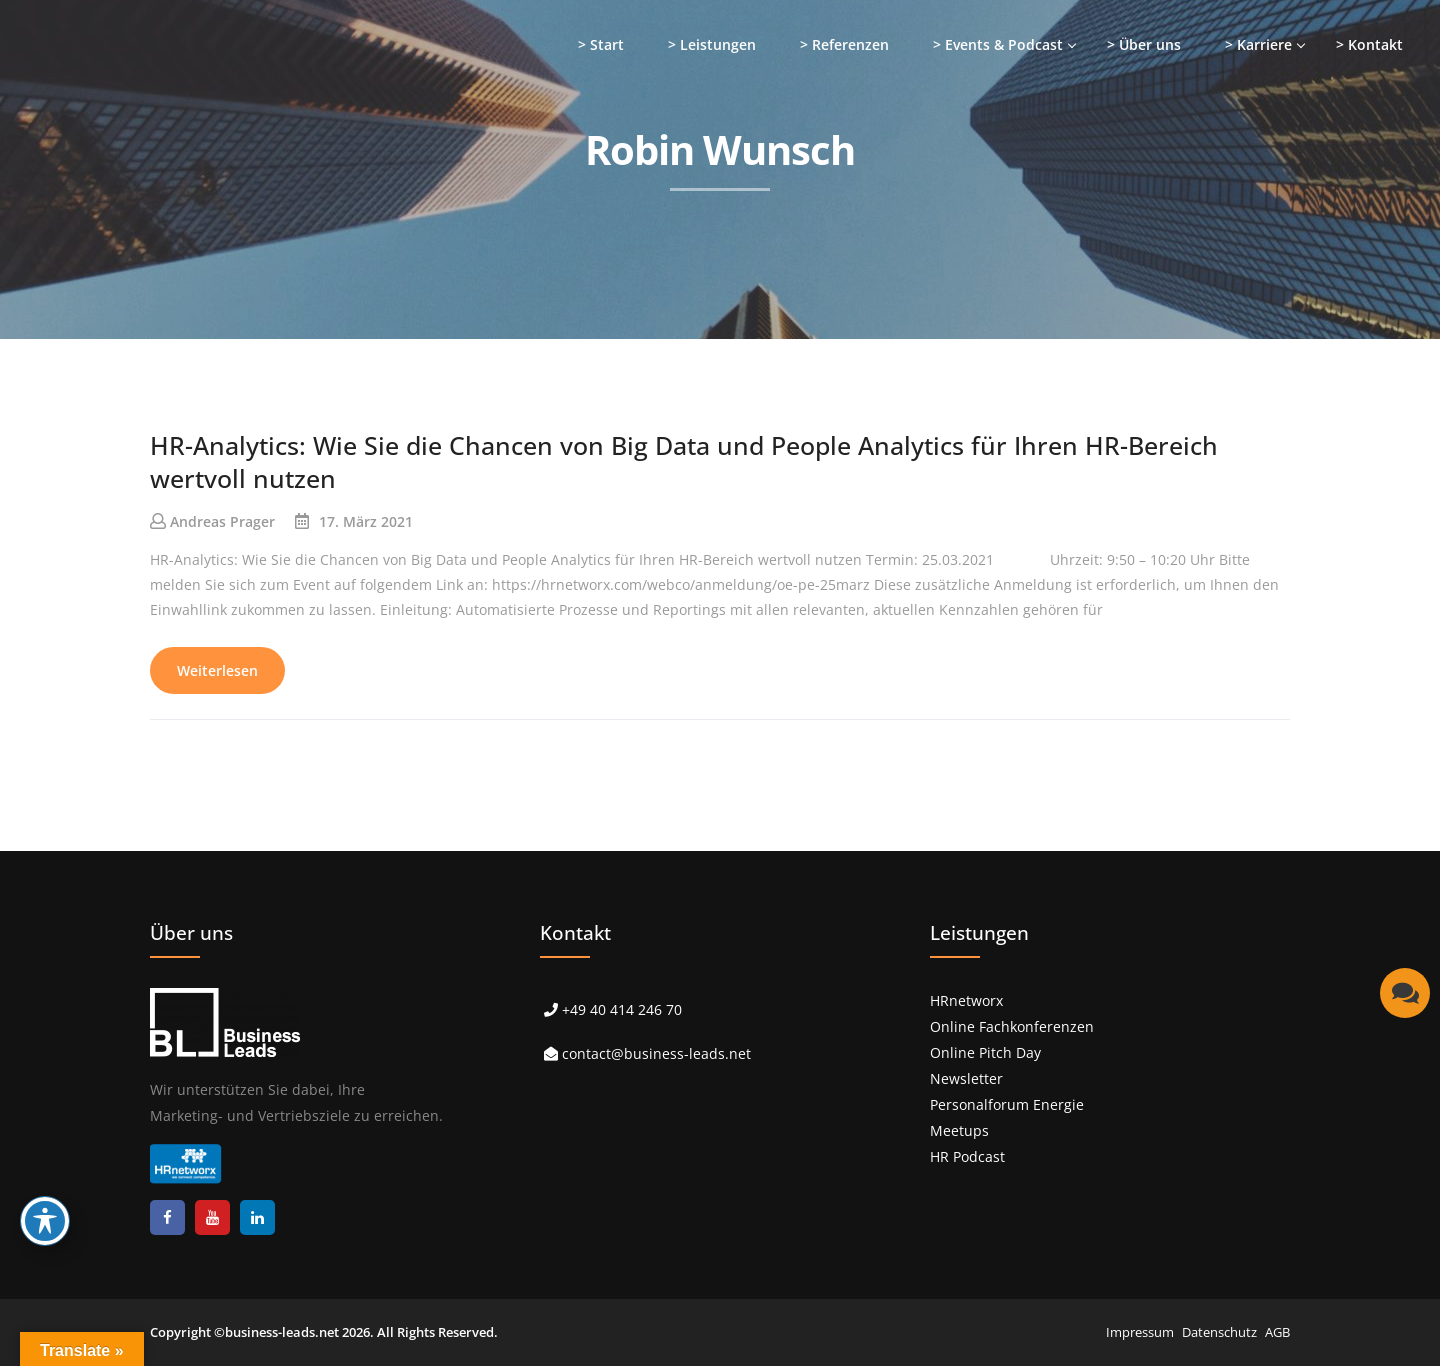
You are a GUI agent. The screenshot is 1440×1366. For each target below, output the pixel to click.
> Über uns (1144, 44)
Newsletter (966, 1078)
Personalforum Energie (1007, 1104)
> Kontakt (1369, 44)
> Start (601, 44)
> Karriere (1258, 44)
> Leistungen (712, 44)
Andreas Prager (222, 521)
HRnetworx (966, 1000)
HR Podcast (967, 1156)
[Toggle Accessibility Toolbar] (45, 1221)
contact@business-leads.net (656, 1053)
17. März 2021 (366, 521)
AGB (1277, 1332)
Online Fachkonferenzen (1012, 1026)
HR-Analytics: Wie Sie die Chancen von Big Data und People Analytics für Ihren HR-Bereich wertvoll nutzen (684, 461)
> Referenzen (844, 44)
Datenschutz (1219, 1332)
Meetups (959, 1130)
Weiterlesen (217, 670)
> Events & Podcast (998, 44)
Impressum (1140, 1332)
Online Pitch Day (985, 1052)
